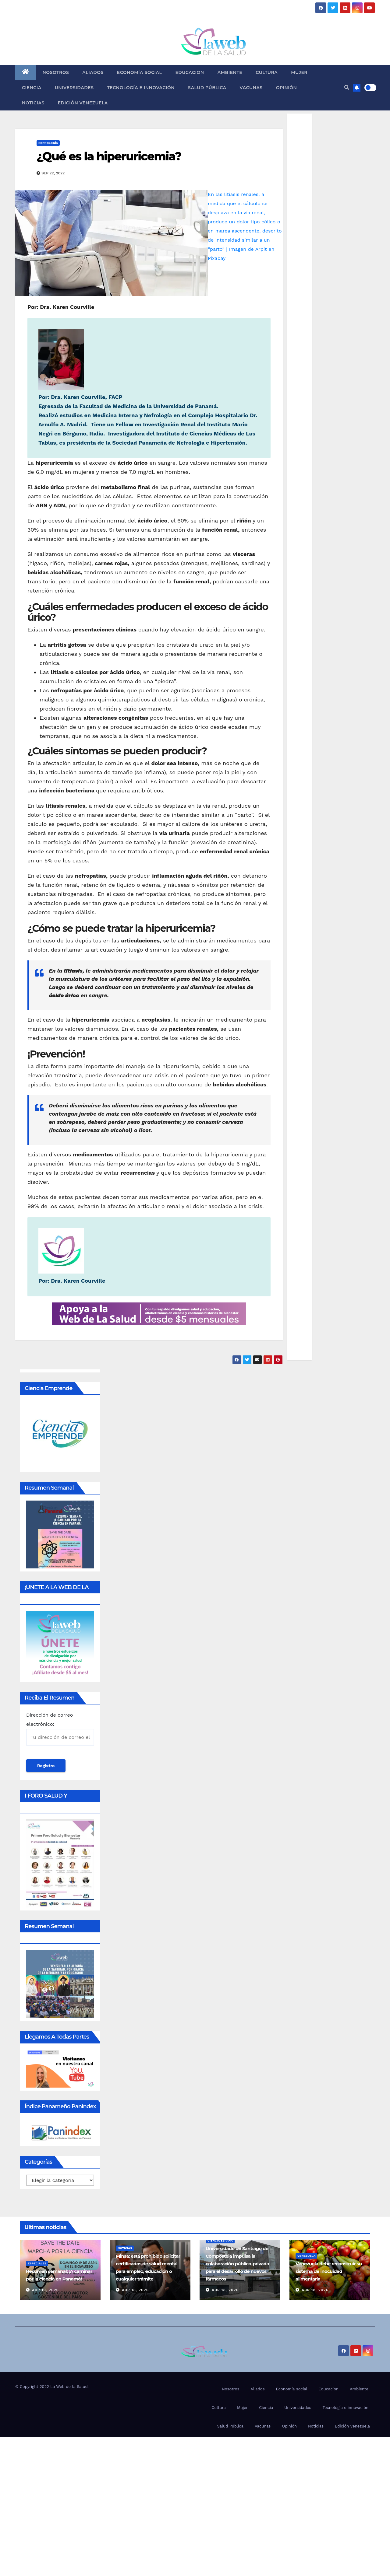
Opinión (286, 87)
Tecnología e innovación (141, 87)
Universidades (74, 87)
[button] (346, 87)
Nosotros (56, 72)
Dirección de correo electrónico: (60, 1729)
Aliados (92, 72)
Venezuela (306, 2255)
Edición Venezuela (83, 103)
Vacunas (251, 87)
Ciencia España (220, 2240)
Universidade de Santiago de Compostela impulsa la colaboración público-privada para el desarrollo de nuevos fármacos (237, 2264)
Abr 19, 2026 (45, 2290)
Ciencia (31, 87)
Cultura (267, 72)
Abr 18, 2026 (135, 2290)
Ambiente (230, 72)
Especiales (37, 2263)
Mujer (299, 72)
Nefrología (48, 143)
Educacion (189, 72)
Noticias (33, 103)
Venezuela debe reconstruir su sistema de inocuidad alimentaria (329, 2271)
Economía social (139, 72)
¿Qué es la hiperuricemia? (109, 156)
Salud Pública (207, 87)
